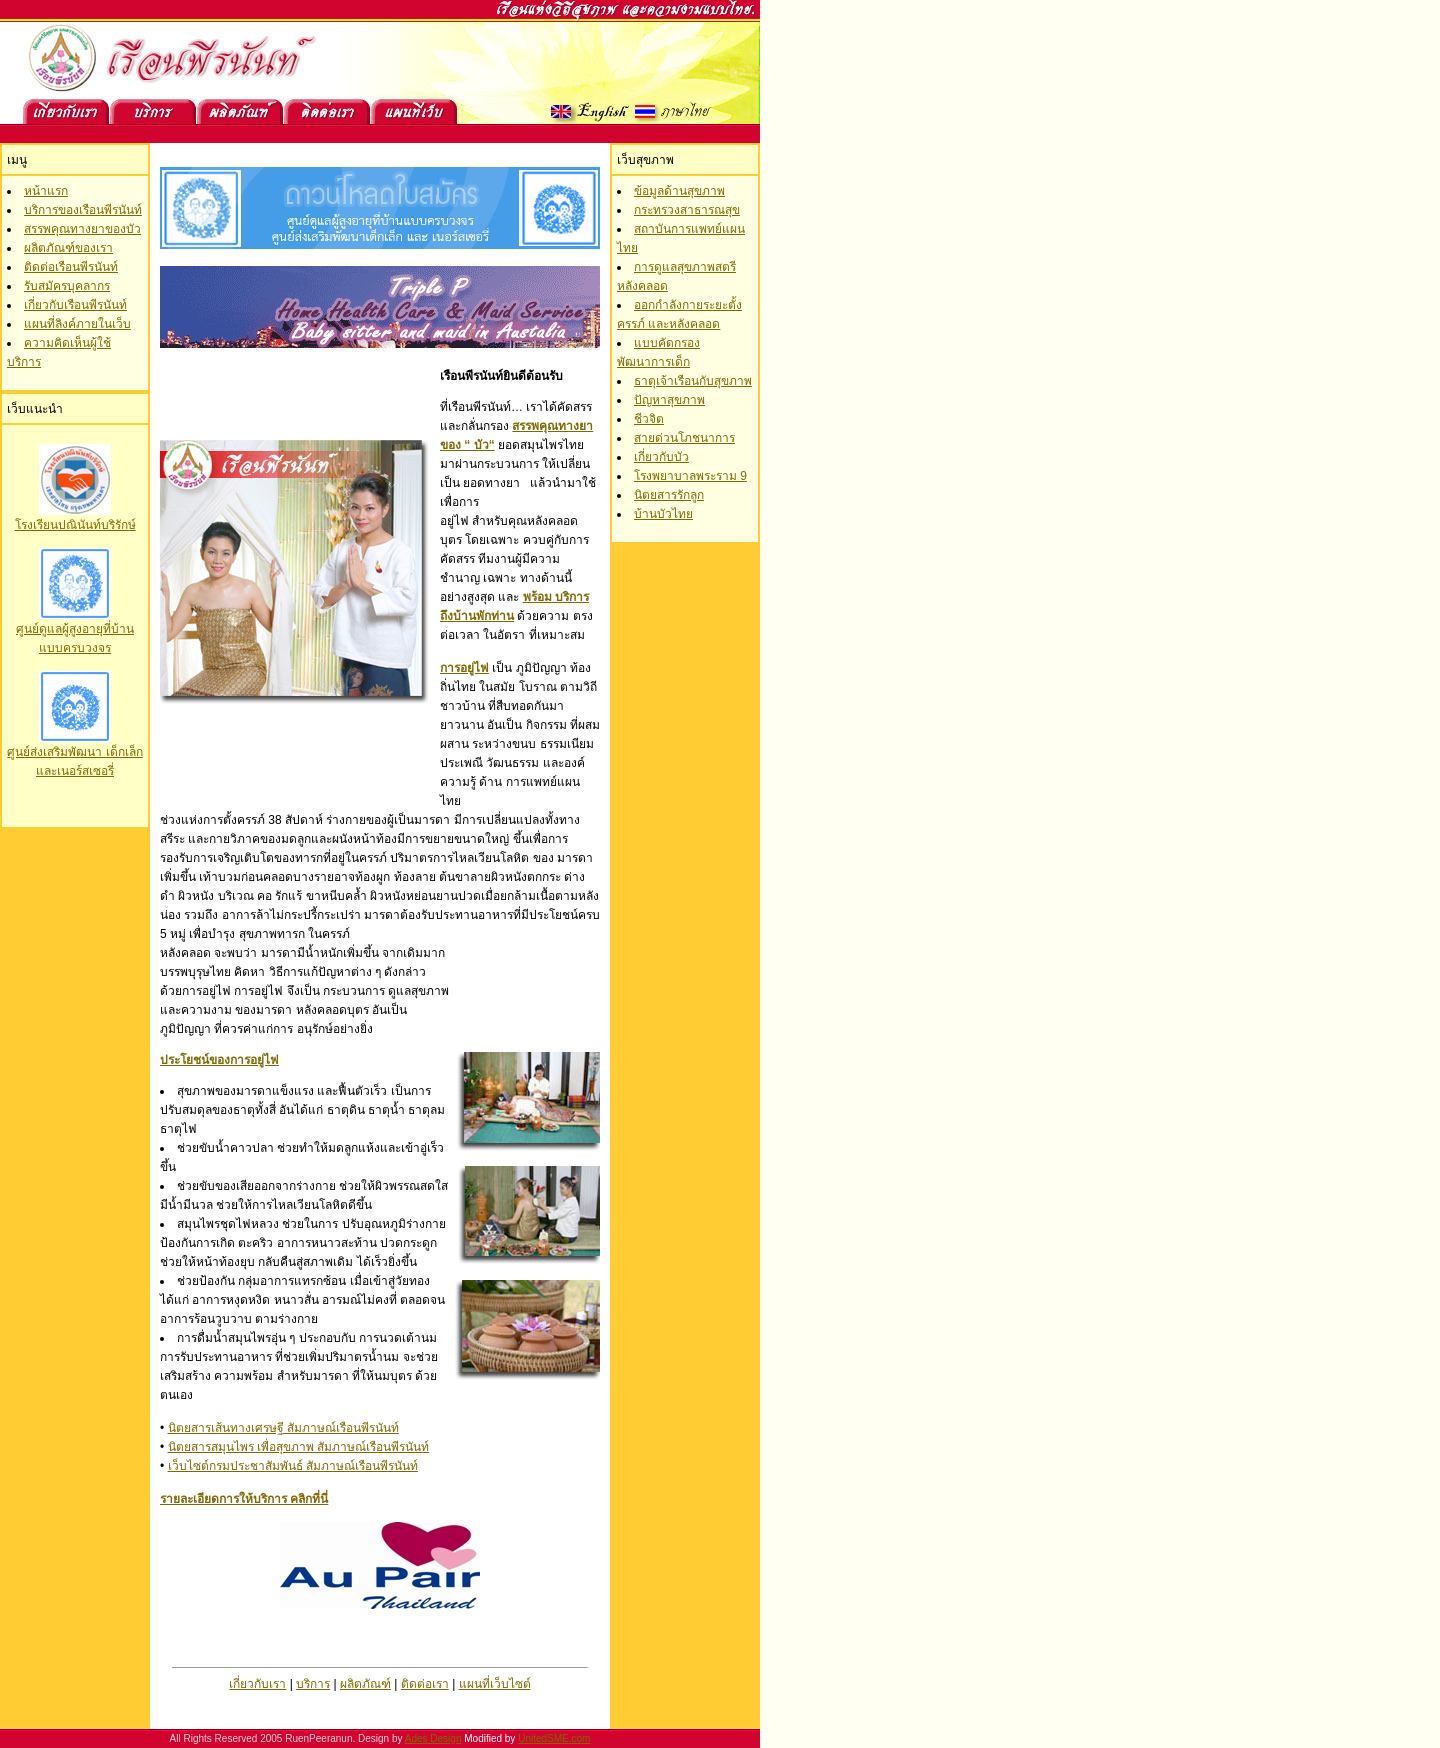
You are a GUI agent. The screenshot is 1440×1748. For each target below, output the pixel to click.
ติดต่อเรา (425, 1684)
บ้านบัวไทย (663, 514)
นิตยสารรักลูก (669, 495)
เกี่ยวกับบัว (661, 457)
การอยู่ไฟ (464, 668)
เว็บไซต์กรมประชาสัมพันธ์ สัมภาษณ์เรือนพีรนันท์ (293, 1466)
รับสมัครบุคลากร (67, 286)
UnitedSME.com (554, 1738)
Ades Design (433, 1738)
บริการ (313, 1684)
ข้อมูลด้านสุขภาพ (679, 191)
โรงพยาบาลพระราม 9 (690, 476)
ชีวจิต (649, 419)
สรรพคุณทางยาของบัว (82, 229)
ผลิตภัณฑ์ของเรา (68, 248)
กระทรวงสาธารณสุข (687, 210)
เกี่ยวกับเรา (257, 1684)
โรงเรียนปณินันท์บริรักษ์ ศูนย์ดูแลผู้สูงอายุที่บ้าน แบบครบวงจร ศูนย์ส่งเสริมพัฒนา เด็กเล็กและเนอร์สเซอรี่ (74, 641)
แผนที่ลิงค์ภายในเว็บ (77, 324)
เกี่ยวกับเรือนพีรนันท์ (75, 305)
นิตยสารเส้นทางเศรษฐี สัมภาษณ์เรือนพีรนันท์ (283, 1428)
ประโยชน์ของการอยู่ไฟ (219, 1060)
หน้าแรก (46, 191)
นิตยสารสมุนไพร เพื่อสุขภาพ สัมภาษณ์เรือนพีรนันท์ (299, 1447)
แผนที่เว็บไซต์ (495, 1684)
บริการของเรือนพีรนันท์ (83, 210)
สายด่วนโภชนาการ (684, 438)
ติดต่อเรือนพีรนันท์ (71, 267)
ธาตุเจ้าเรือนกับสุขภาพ (693, 381)
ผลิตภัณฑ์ (365, 1684)
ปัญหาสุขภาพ (669, 400)
